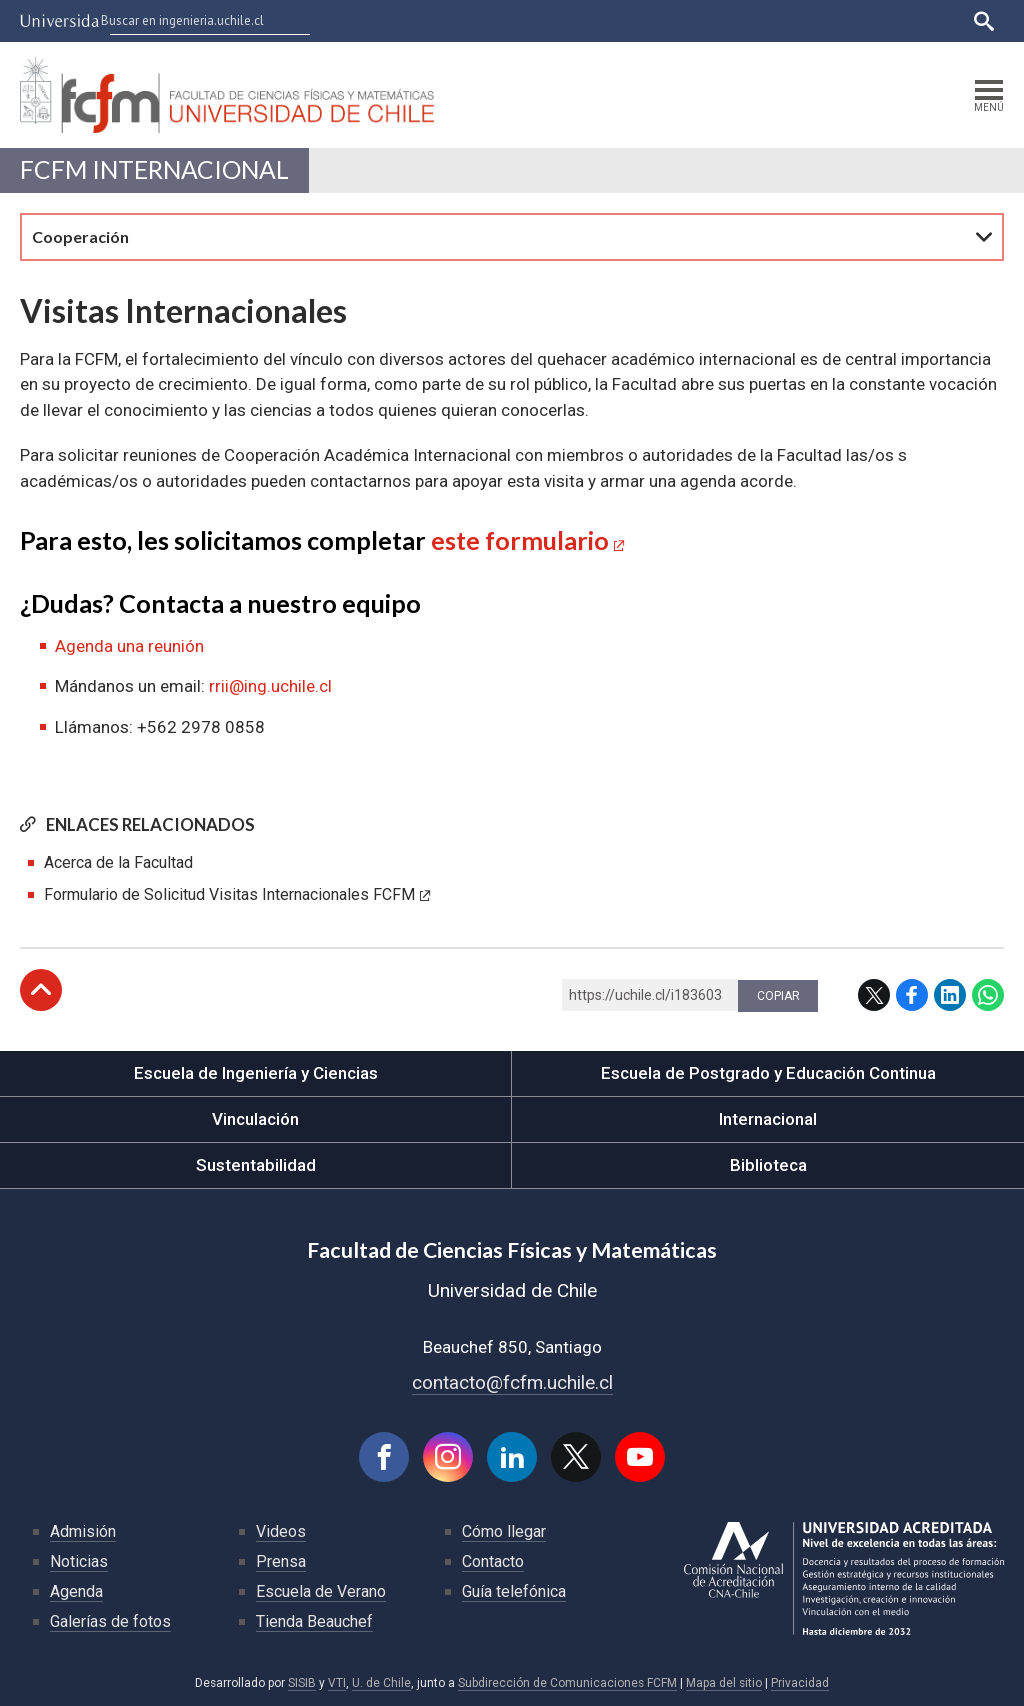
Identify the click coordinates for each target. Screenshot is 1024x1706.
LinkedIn (950, 995)
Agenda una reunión (129, 646)
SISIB (302, 1683)
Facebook (912, 995)
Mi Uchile (784, 20)
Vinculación (255, 1119)
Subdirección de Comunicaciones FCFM (567, 1683)
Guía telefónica (514, 1591)
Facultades (537, 20)
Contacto (493, 1561)
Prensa (281, 1561)
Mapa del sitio (724, 1683)
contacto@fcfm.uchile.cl (512, 1382)
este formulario (520, 540)
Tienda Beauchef (314, 1621)
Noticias (79, 1561)
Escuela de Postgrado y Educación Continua (768, 1073)
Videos (281, 1531)
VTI (337, 1683)
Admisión (83, 1531)
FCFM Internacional (154, 169)
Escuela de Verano (321, 1591)
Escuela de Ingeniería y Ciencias (256, 1073)
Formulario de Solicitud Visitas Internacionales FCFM (229, 894)
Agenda (76, 1591)
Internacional (768, 1119)
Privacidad (800, 1683)
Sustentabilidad (256, 1165)
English (933, 20)
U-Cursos (641, 20)
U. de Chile (381, 1683)
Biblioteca (768, 1165)
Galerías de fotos (110, 1621)
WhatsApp (988, 995)
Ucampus (713, 20)
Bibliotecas (861, 20)
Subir (41, 990)
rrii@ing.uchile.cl (270, 686)
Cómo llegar (504, 1531)
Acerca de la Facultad (118, 862)
